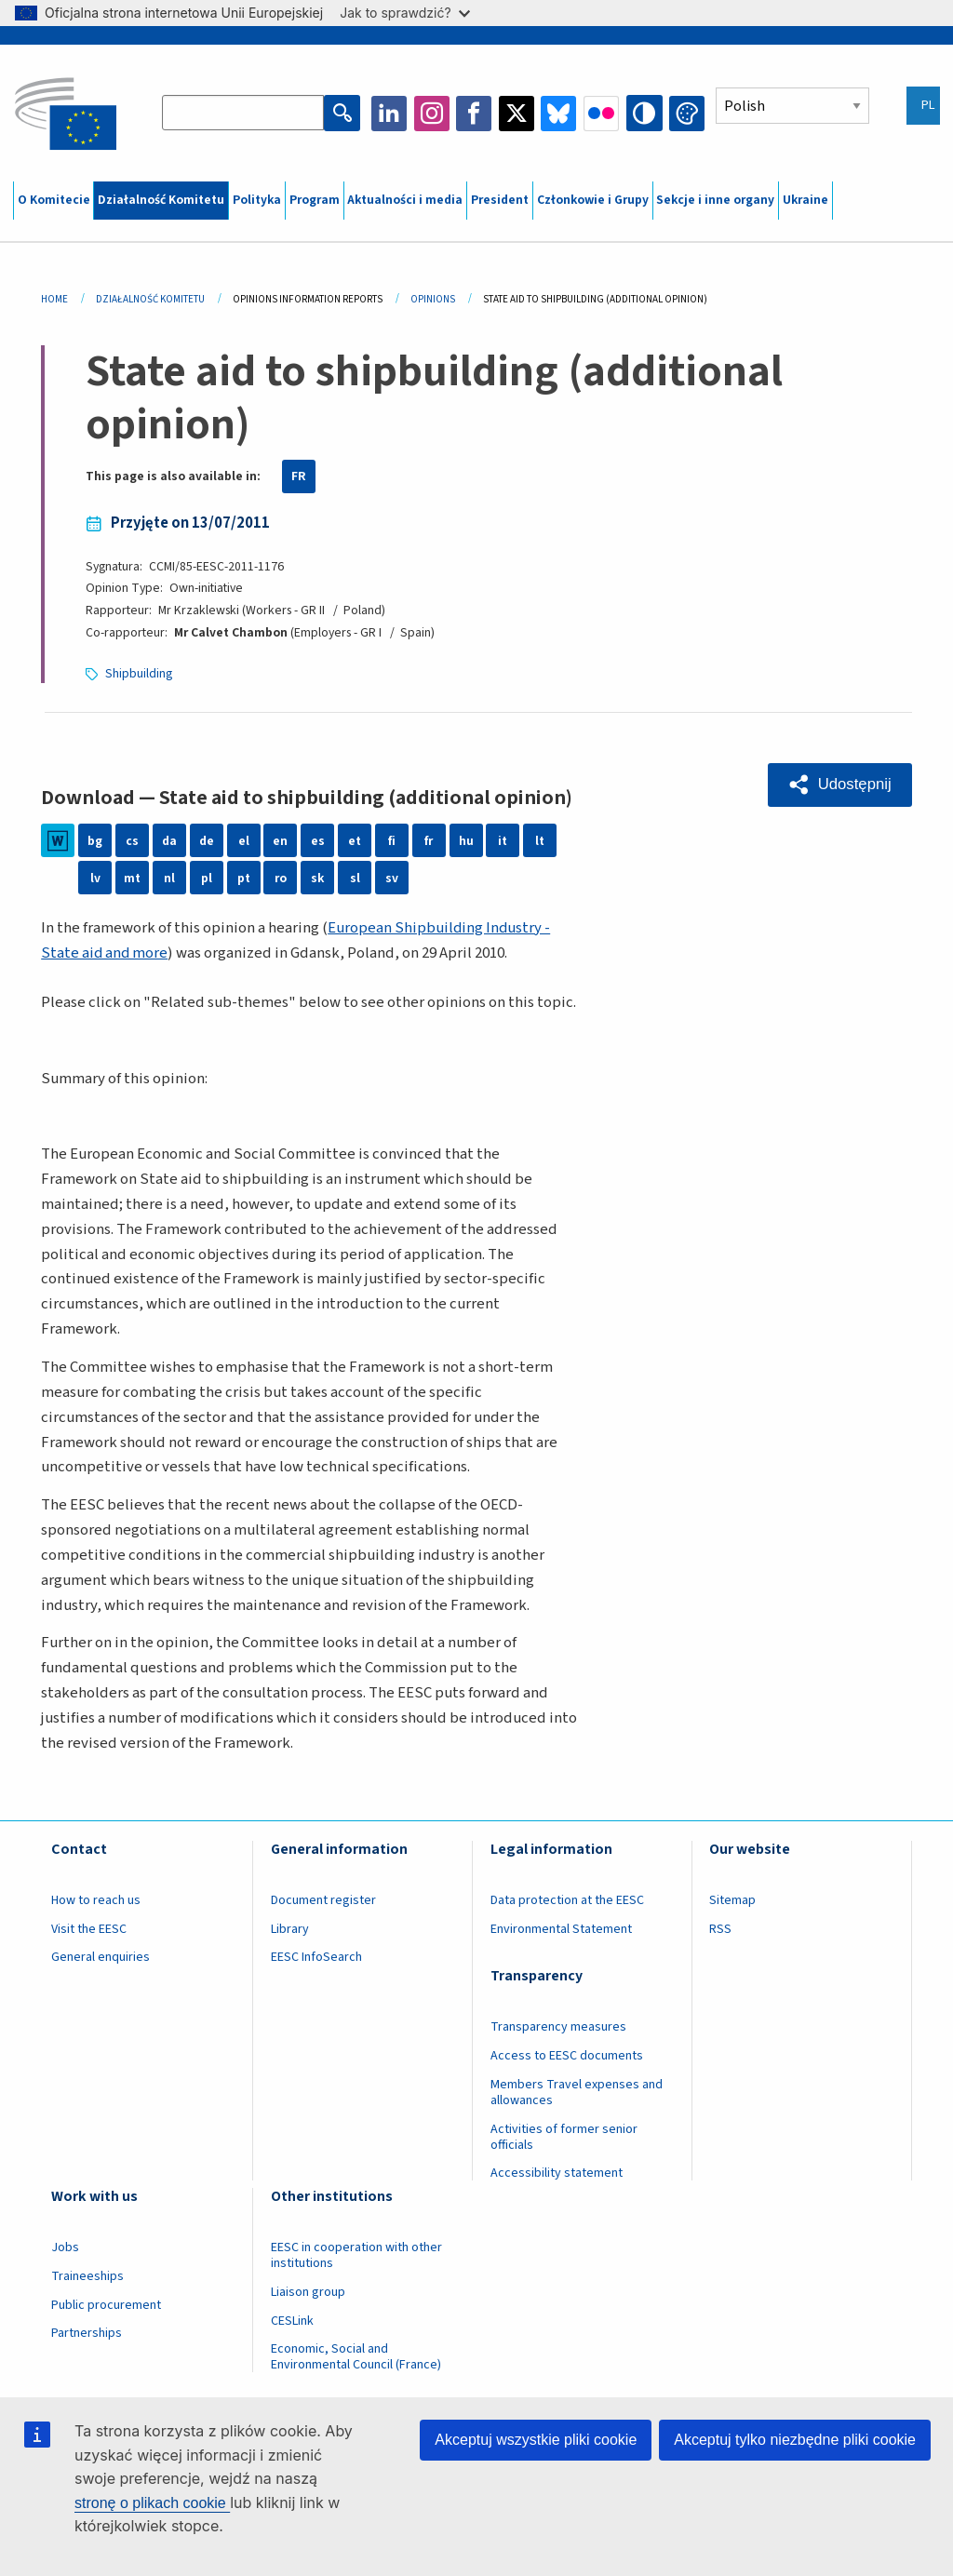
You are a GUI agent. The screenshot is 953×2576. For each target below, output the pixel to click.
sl (355, 876)
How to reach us (96, 1899)
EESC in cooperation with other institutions (356, 2254)
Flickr (602, 113)
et (354, 839)
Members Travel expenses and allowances (576, 2091)
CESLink (292, 2320)
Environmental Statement (561, 1928)
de (206, 839)
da (169, 839)
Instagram (432, 113)
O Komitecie (54, 200)
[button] (838, 783)
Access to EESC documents (566, 2055)
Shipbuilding (138, 673)
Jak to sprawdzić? (404, 12)
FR (298, 476)
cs (132, 839)
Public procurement (106, 2304)
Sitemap (732, 1899)
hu (466, 839)
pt (243, 876)
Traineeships (87, 2275)
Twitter (517, 113)
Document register (323, 1899)
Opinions (432, 299)
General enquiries (100, 1956)
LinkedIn (390, 113)
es (318, 839)
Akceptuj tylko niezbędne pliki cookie (795, 2440)
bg (94, 839)
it (502, 839)
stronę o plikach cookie (152, 2503)
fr (428, 839)
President (500, 200)
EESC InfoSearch (316, 1956)
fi (392, 839)
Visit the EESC (89, 1928)
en (280, 839)
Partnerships (86, 2332)
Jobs (65, 2246)
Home (54, 299)
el (243, 839)
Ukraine (805, 200)
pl (206, 876)
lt (539, 839)
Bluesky (559, 113)
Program (314, 200)
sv (391, 876)
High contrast (645, 113)
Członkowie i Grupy (593, 200)
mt (132, 876)
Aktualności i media (405, 200)
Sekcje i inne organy (715, 200)
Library (290, 1928)
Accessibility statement (556, 2172)
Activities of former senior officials (564, 2136)
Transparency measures (558, 2026)
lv (95, 876)
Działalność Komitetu (161, 200)
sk (317, 876)
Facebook (474, 113)
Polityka (257, 200)
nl (169, 876)
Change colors (687, 113)
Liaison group (308, 2291)
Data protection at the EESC (567, 1899)
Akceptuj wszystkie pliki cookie (536, 2440)
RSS (720, 1928)
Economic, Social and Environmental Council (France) (357, 2356)
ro (281, 876)
